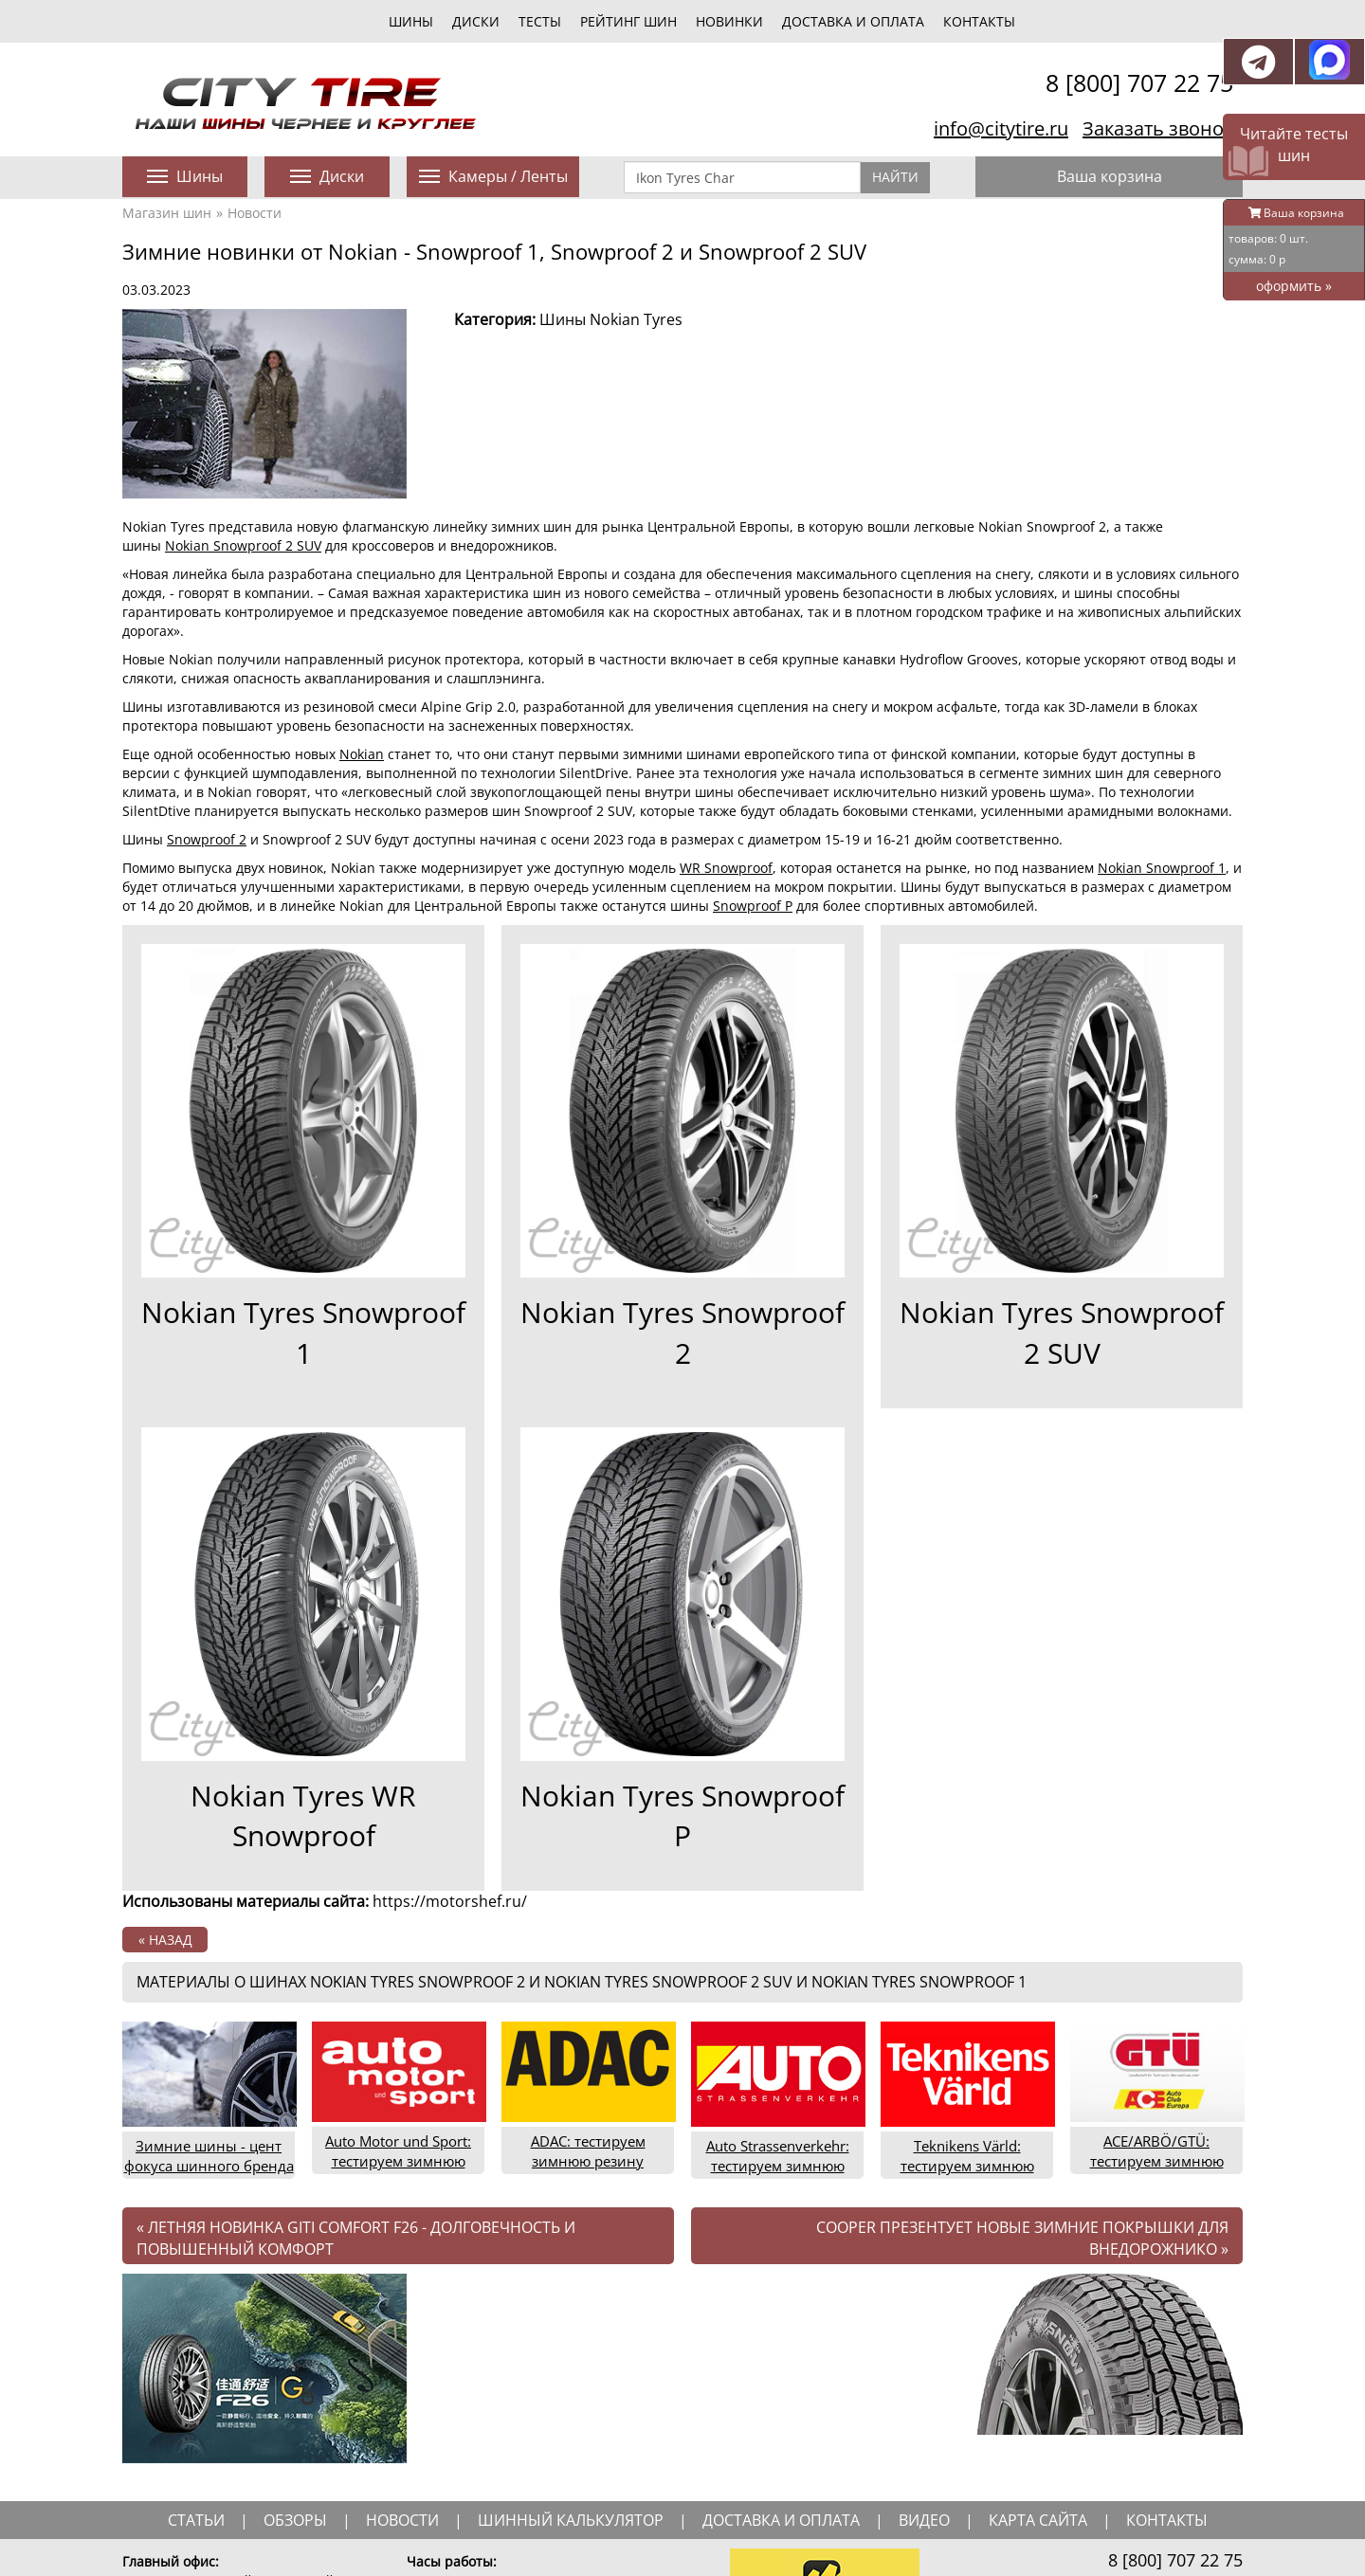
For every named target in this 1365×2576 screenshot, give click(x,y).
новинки (729, 21)
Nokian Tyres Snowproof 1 (303, 1332)
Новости (255, 213)
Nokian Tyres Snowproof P (682, 1816)
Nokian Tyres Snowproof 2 (682, 1332)
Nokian (361, 754)
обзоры (295, 2520)
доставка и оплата (781, 2520)
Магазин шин (166, 213)
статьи (196, 2520)
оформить (1294, 286)
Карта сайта (1038, 2520)
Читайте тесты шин (1294, 144)
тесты (540, 21)
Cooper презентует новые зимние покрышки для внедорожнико (1022, 2238)
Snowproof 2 (206, 839)
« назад (165, 1940)
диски (476, 21)
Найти (895, 177)
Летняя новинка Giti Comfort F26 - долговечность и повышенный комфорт (355, 2238)
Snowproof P (752, 906)
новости (402, 2520)
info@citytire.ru (1001, 128)
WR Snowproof (726, 868)
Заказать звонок (1158, 128)
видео (924, 2520)
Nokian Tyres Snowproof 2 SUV (1062, 1332)
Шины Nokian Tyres (610, 319)
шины (411, 21)
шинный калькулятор (571, 2520)
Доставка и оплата (853, 21)
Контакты (979, 21)
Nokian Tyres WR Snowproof (303, 1816)
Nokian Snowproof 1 (1162, 868)
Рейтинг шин (628, 21)
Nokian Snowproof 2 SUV (243, 545)
